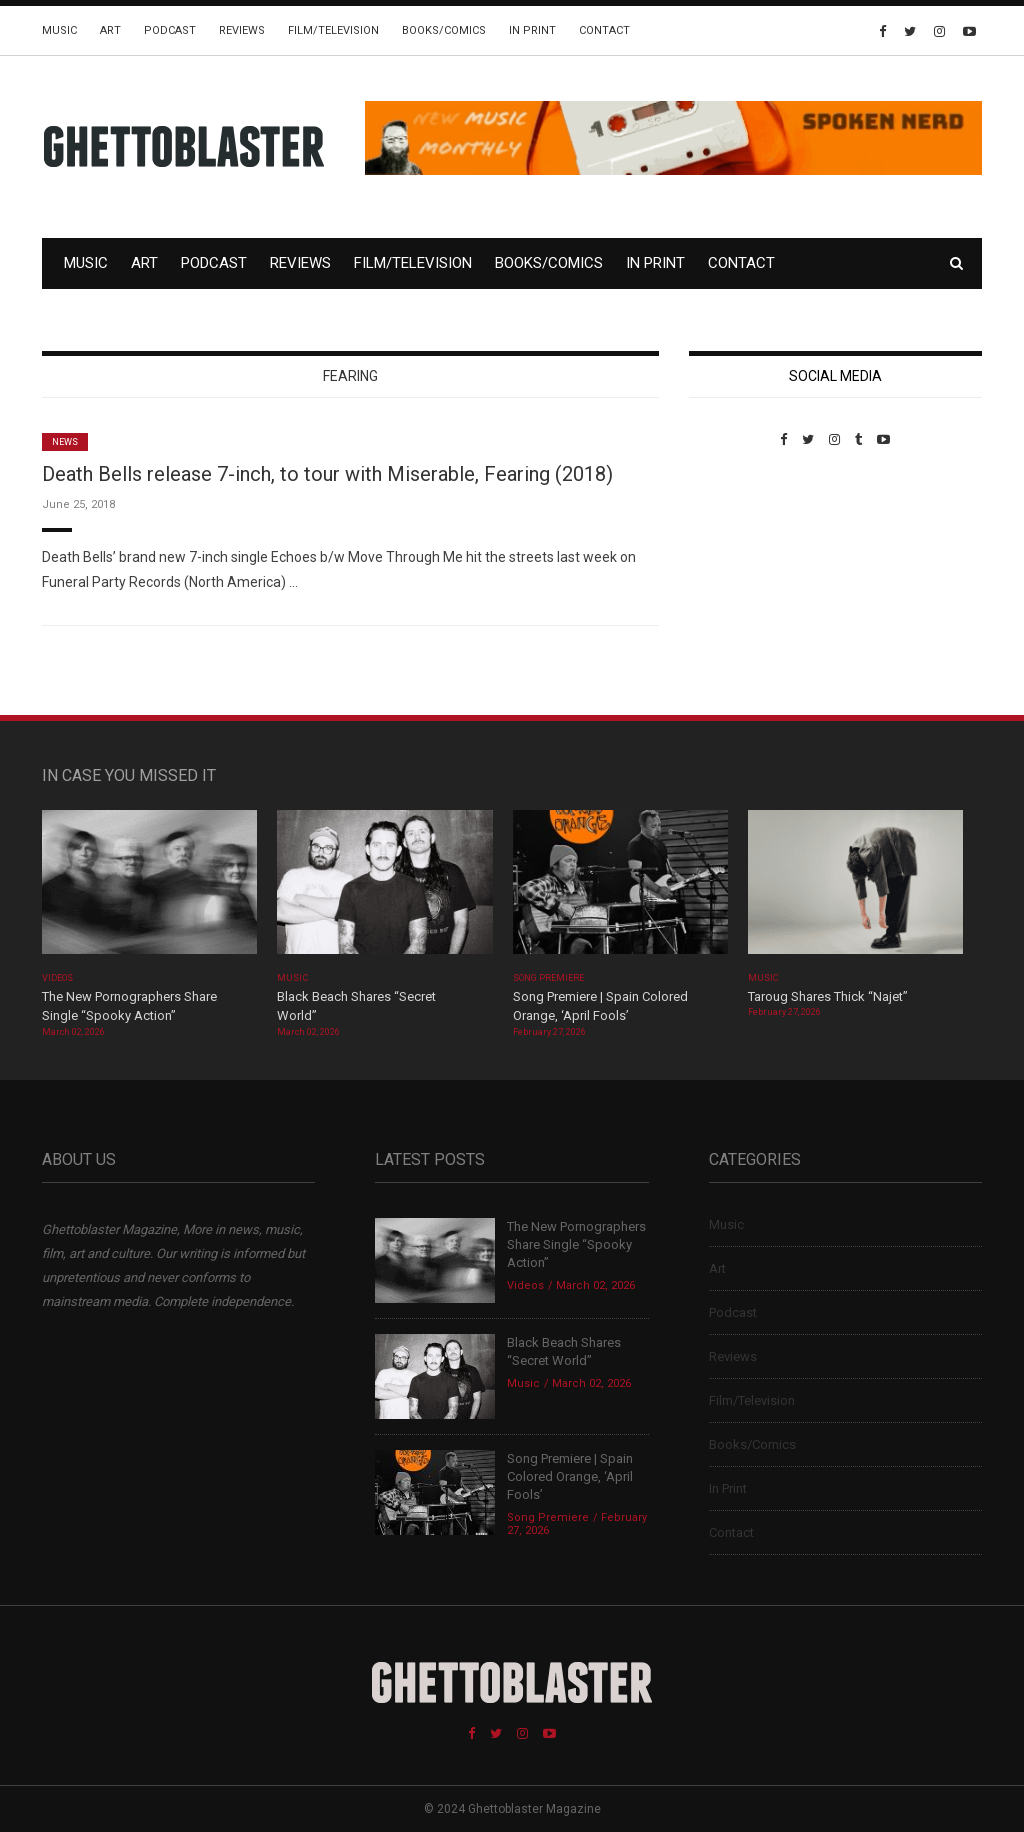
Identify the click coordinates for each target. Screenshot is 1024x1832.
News (65, 442)
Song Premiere (549, 978)
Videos (57, 978)
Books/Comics (444, 30)
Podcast (170, 30)
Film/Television (333, 30)
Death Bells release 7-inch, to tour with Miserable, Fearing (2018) (327, 474)
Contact (604, 30)
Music (59, 30)
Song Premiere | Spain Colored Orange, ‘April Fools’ (570, 1476)
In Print (532, 30)
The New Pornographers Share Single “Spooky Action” (576, 1244)
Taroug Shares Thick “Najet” (828, 996)
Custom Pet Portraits (747, 584)
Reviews (242, 30)
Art (110, 30)
